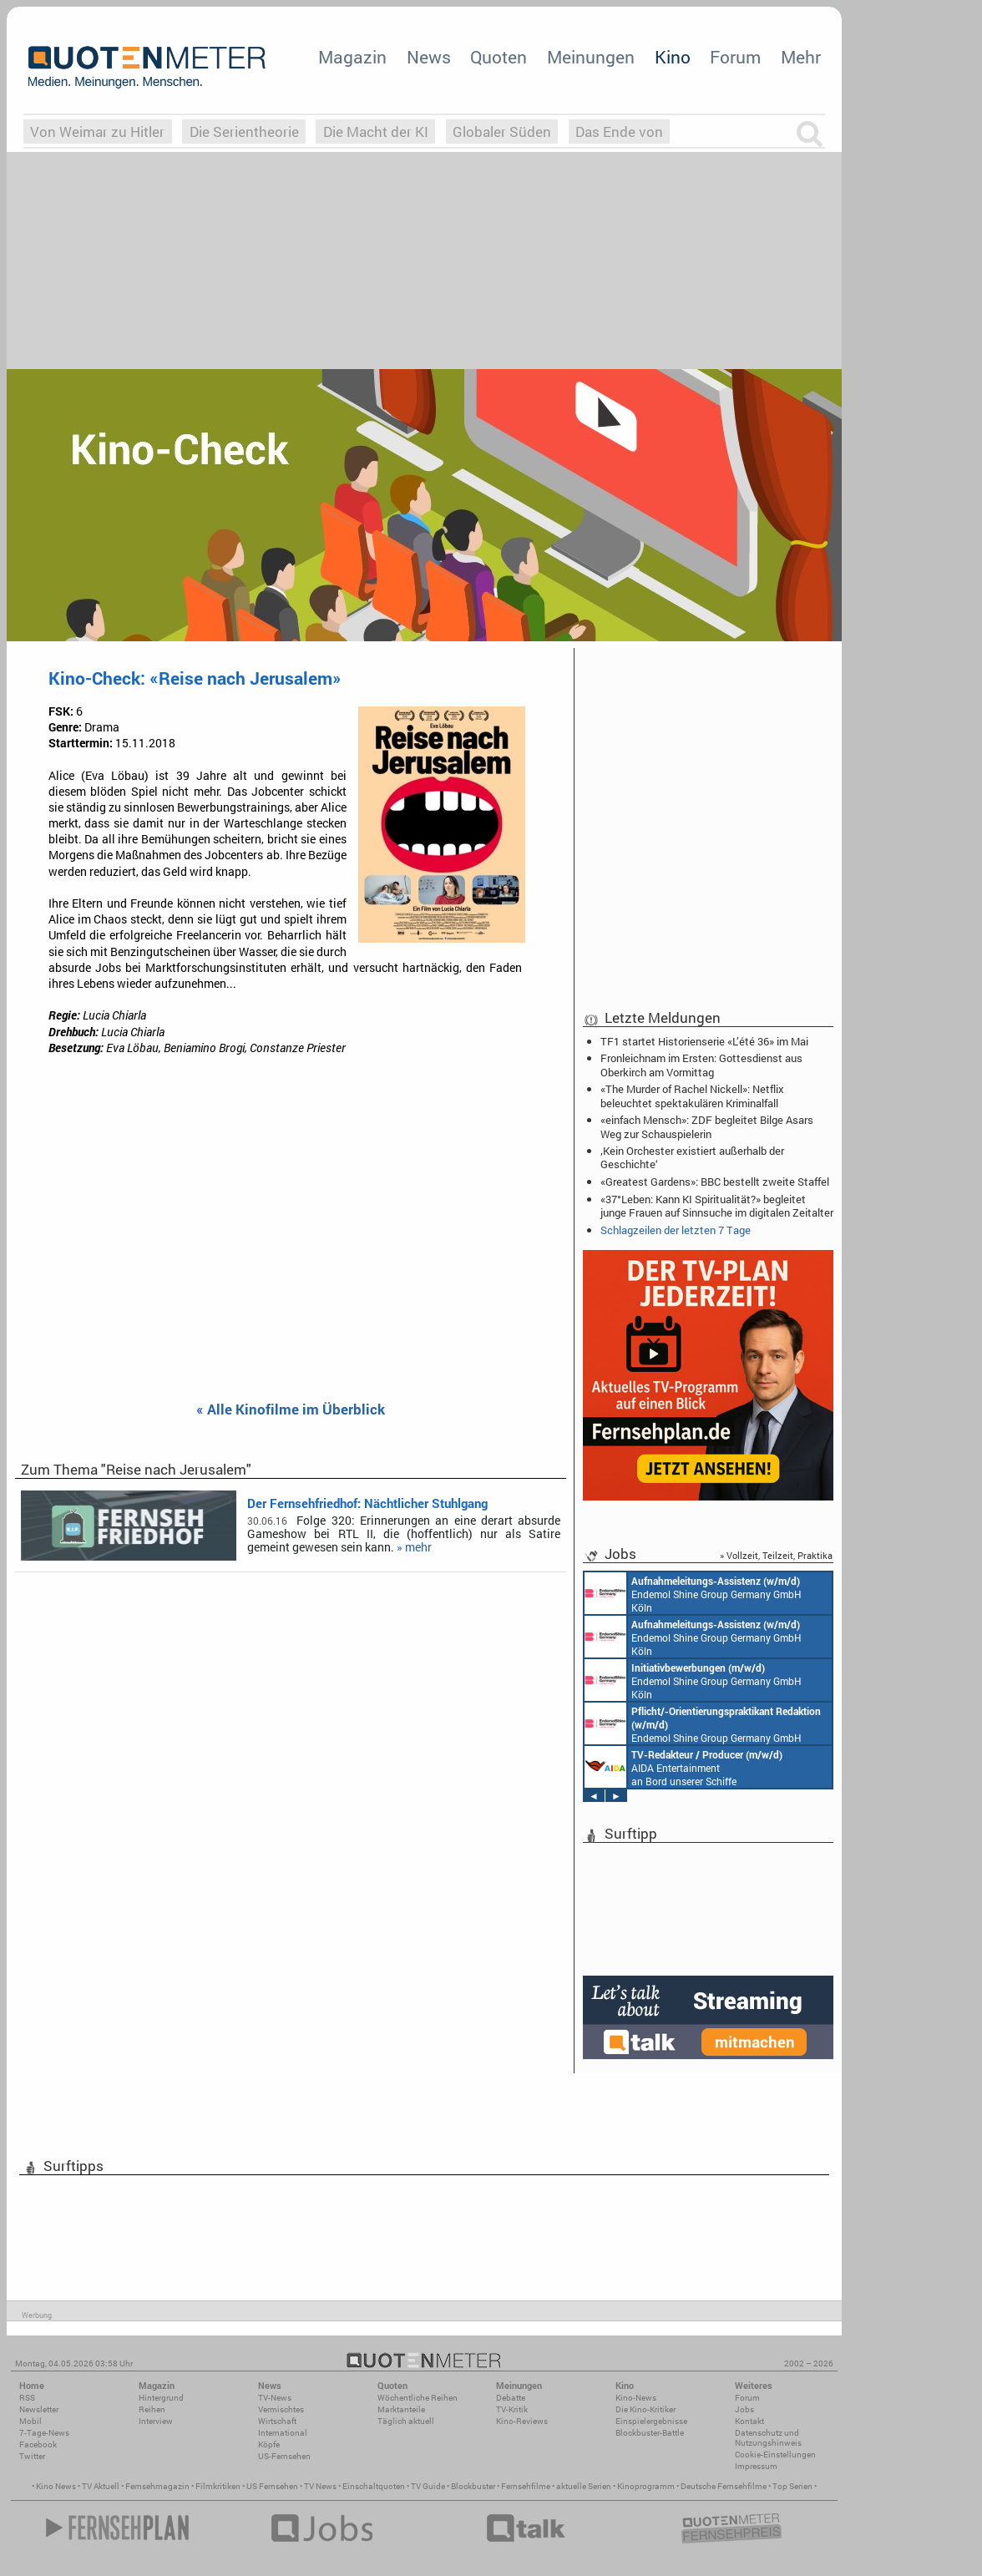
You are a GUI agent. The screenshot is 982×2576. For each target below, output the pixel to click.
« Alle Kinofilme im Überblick (290, 1410)
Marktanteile (401, 2409)
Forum (735, 56)
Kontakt (749, 2421)
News (429, 56)
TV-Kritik (512, 2409)
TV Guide (428, 2486)
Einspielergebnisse (651, 2421)
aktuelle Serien (583, 2486)
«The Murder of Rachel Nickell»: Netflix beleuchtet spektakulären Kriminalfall (692, 1095)
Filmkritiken (217, 2486)
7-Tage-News (44, 2432)
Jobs (744, 2409)
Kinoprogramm (646, 2486)
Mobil (30, 2421)
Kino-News (635, 2397)
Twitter (32, 2456)
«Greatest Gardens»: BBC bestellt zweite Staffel (714, 1181)
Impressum (756, 2466)
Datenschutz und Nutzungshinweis (768, 2437)
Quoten (498, 56)
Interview (156, 2421)
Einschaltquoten (373, 2486)
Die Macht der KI (375, 131)
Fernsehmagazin (157, 2486)
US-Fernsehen (284, 2456)
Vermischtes (281, 2409)
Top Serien (792, 2486)
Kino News (56, 2486)
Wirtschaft (277, 2421)
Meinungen (591, 56)
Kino (673, 56)
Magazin (352, 56)
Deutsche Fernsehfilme (724, 2486)
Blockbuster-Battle (649, 2432)
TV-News (274, 2397)
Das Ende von (619, 131)
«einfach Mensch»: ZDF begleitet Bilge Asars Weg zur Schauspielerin (706, 1126)
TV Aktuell (100, 2486)
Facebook (38, 2444)
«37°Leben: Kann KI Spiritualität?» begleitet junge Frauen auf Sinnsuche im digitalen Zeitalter (716, 1206)
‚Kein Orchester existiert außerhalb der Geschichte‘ (692, 1157)
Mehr (801, 56)
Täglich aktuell (405, 2421)
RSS (27, 2397)
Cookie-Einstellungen (775, 2454)
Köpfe (269, 2444)
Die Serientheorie (244, 131)
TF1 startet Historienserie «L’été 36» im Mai (704, 1041)
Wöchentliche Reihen (417, 2397)
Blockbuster (473, 2486)
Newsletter (38, 2409)
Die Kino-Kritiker (645, 2409)
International (282, 2432)
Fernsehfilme (525, 2486)
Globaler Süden (502, 131)
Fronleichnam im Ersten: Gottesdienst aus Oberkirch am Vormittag (701, 1064)
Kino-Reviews (522, 2421)
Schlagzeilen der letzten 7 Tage (675, 1229)
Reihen (152, 2409)
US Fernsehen (272, 2486)
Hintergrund (161, 2397)
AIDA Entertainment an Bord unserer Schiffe (683, 1767)
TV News (320, 2486)
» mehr (414, 1547)
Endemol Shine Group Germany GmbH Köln (693, 1593)
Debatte (510, 2397)
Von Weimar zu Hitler (97, 131)
